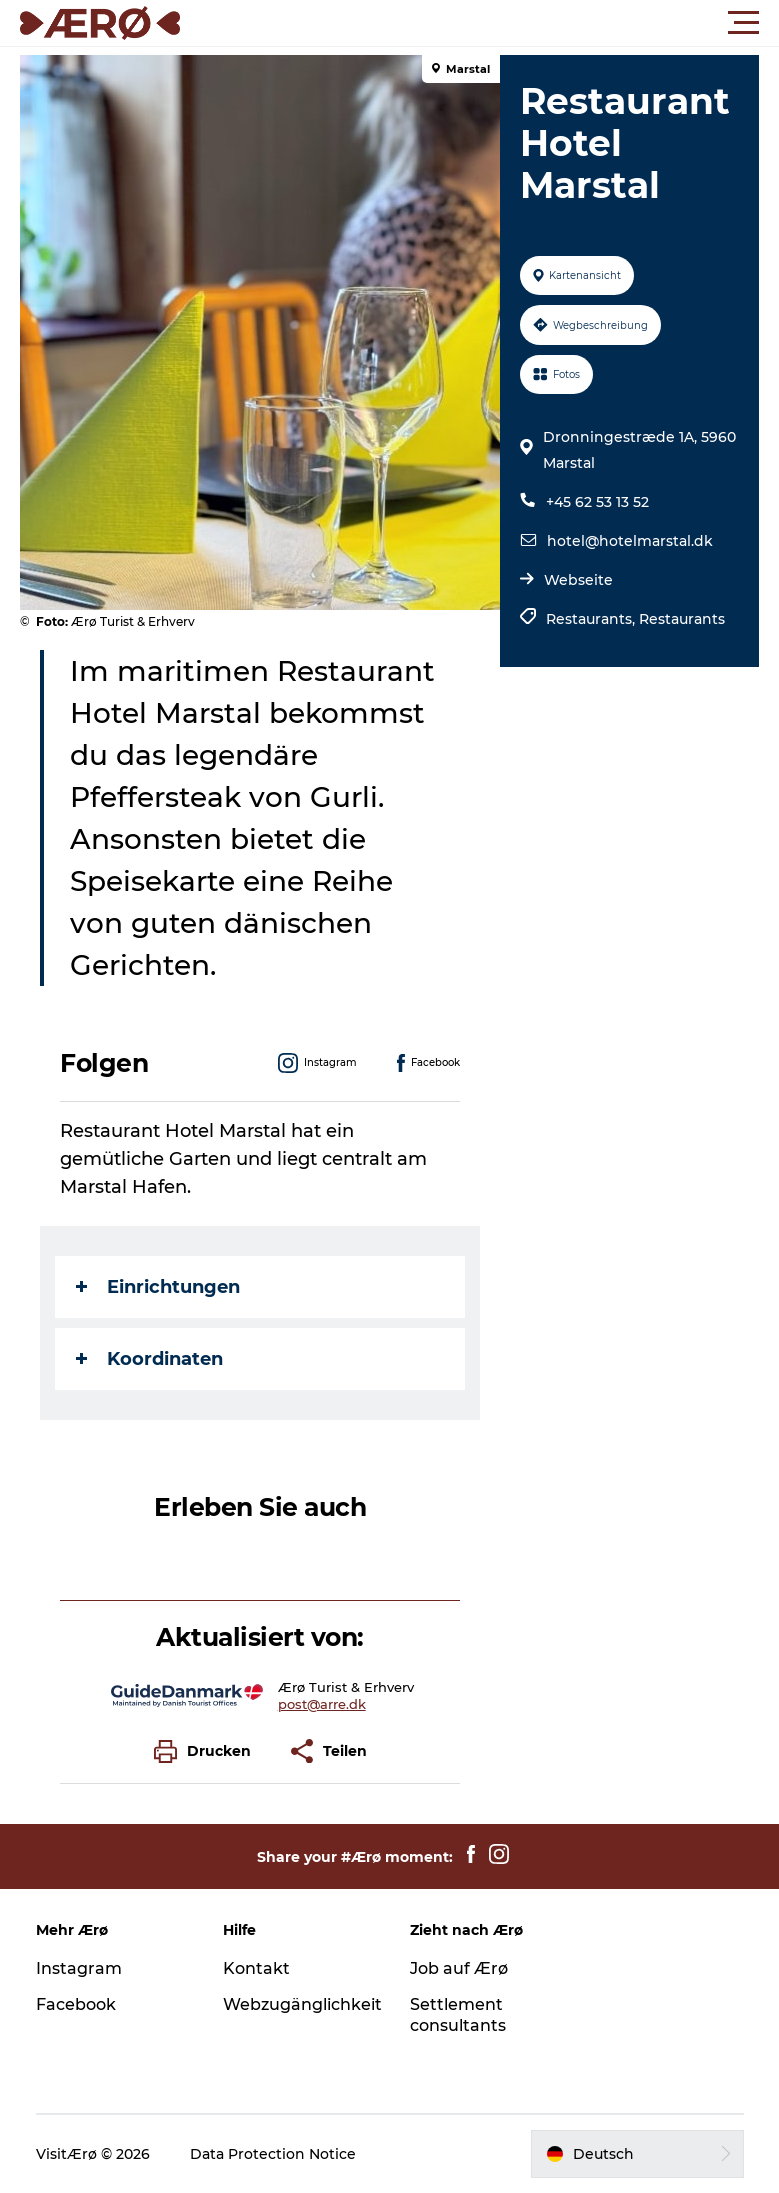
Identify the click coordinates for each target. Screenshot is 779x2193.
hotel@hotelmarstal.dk (630, 541)
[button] (479, 23)
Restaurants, (592, 619)
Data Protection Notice (273, 2154)
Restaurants (682, 619)
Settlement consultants (458, 2015)
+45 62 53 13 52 (597, 502)
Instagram (79, 1968)
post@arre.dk (322, 1704)
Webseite (578, 580)
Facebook (76, 2004)
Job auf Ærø (459, 1968)
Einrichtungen (158, 1287)
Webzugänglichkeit (302, 2004)
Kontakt (256, 1968)
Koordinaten (149, 1359)
